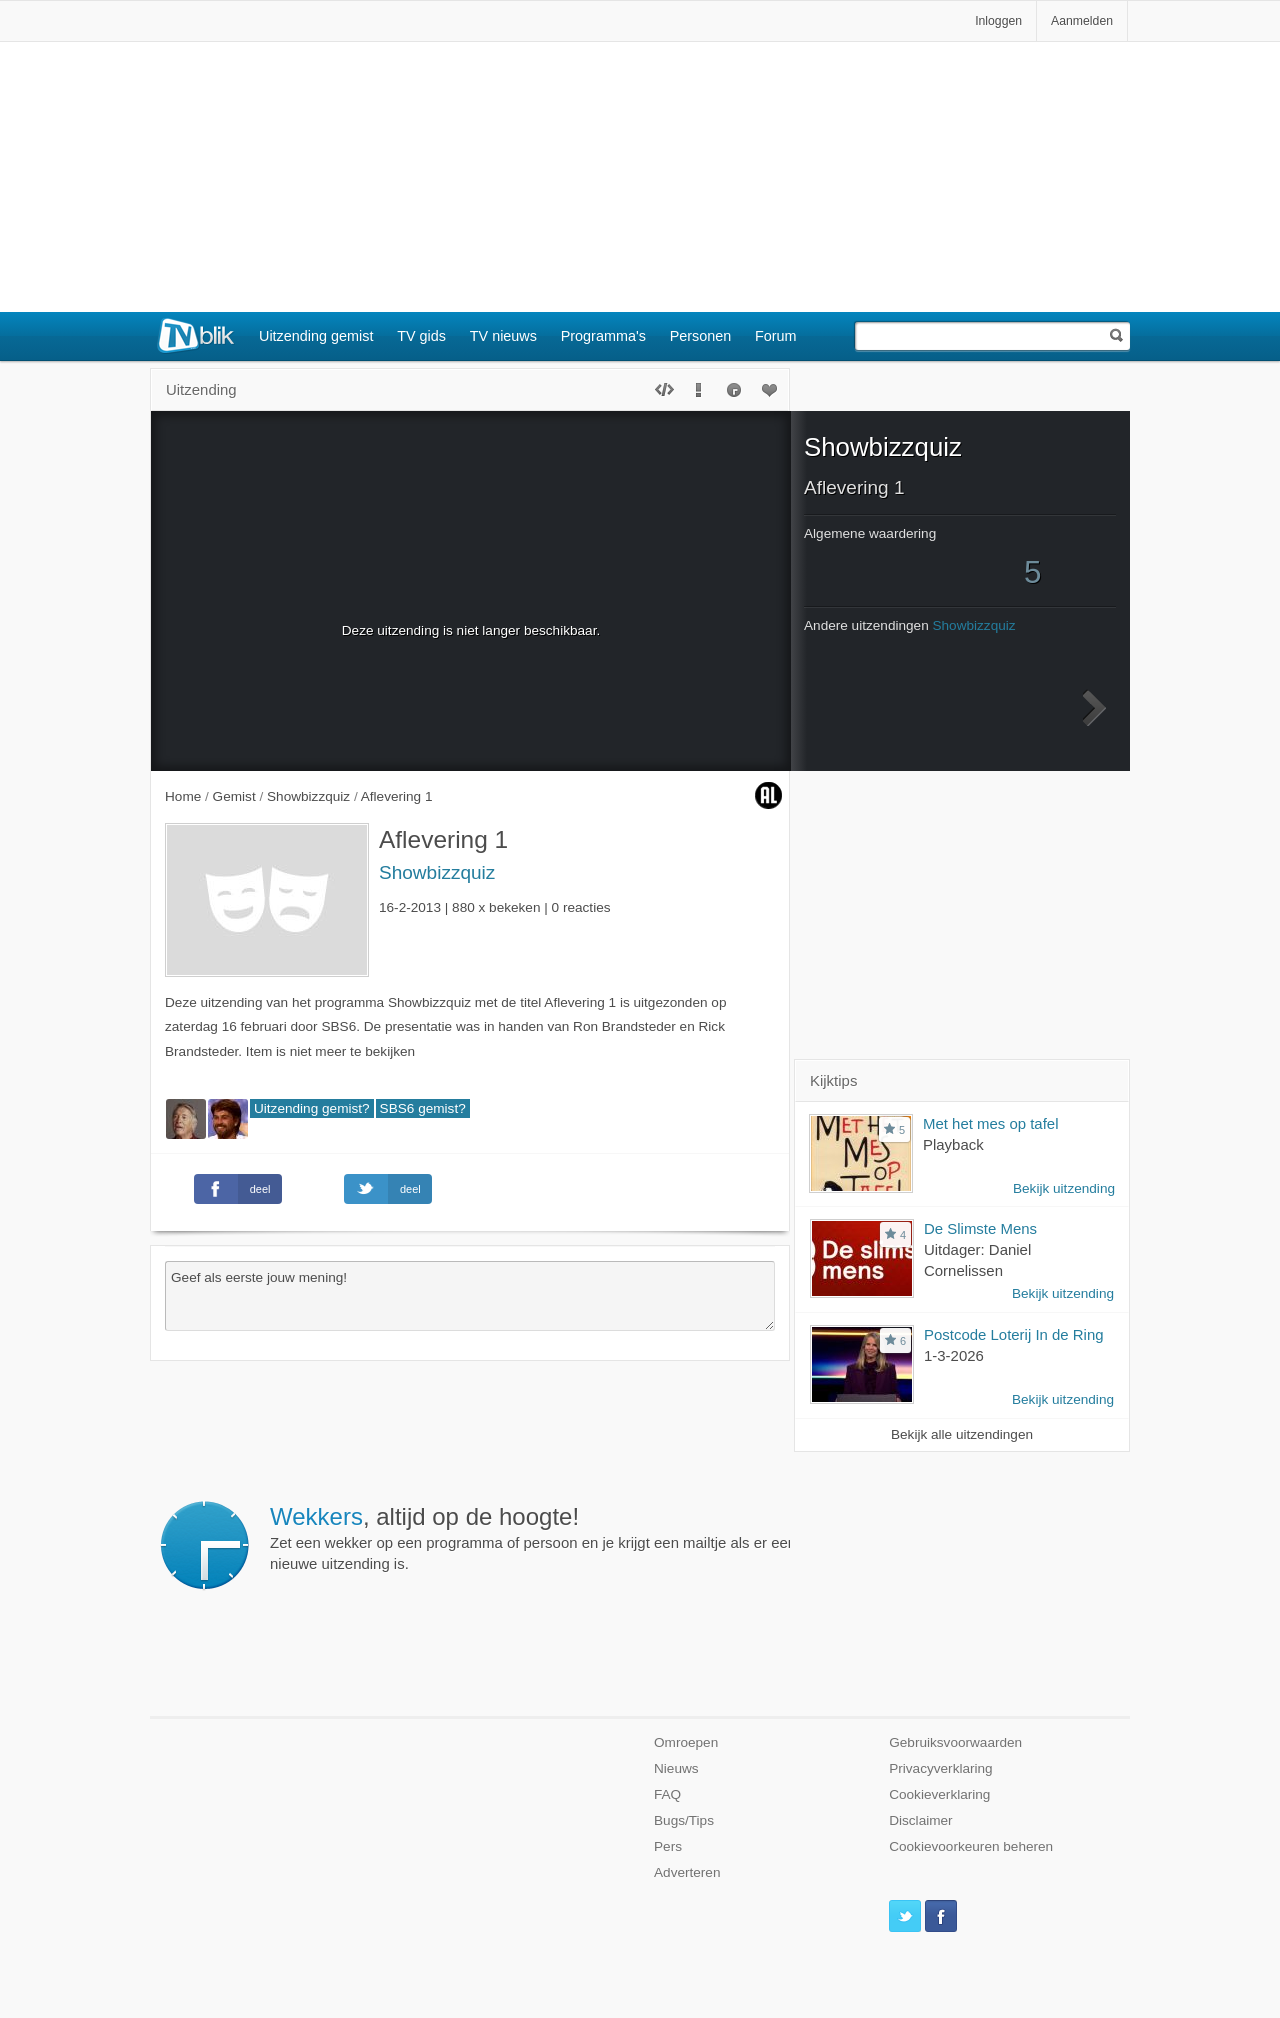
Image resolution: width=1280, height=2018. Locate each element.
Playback (953, 1144)
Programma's (603, 336)
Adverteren (687, 1872)
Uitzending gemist (316, 336)
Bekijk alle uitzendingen (962, 1434)
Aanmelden (1082, 21)
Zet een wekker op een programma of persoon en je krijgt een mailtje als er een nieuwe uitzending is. (533, 1538)
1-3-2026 (954, 1355)
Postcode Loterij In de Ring (1014, 1334)
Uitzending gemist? (312, 1108)
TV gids (421, 336)
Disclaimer (920, 1820)
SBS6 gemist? (423, 1108)
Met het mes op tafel (990, 1123)
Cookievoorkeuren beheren (971, 1846)
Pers (668, 1846)
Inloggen (998, 21)
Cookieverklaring (939, 1794)
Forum (776, 336)
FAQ (667, 1794)
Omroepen (686, 1742)
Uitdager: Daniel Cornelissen (977, 1260)
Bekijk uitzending (1064, 1188)
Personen (701, 336)
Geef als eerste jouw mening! (470, 1296)
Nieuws (676, 1768)
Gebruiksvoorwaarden (955, 1742)
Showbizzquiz (437, 872)
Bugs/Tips (684, 1820)
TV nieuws (503, 336)
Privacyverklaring (941, 1768)
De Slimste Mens (980, 1228)
